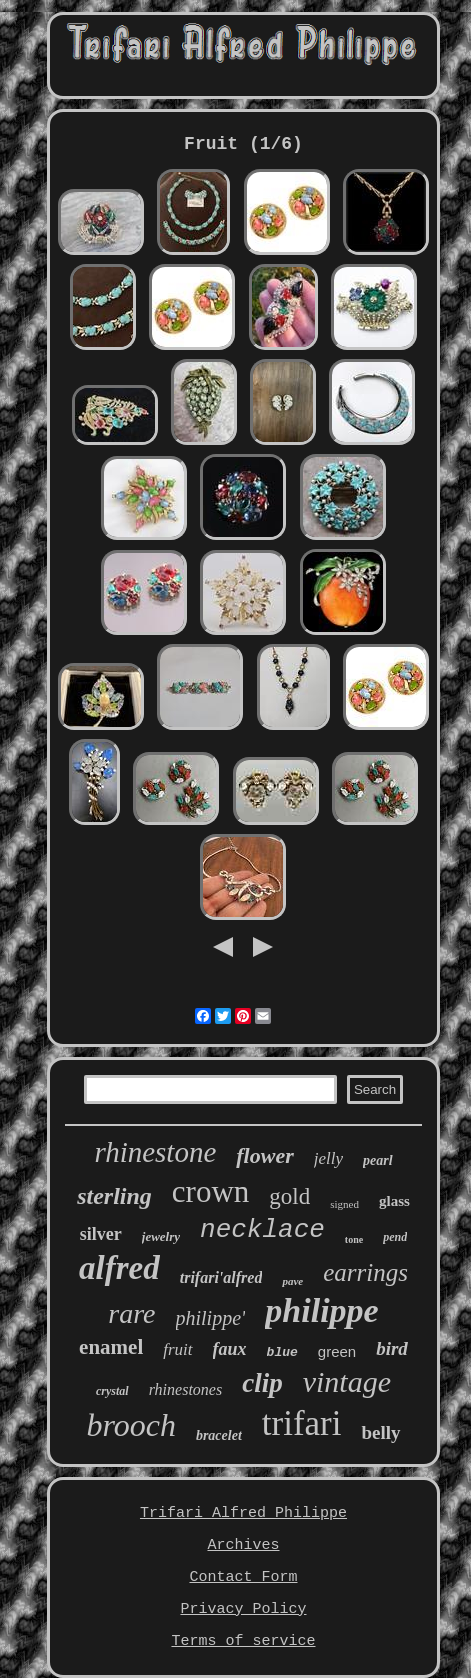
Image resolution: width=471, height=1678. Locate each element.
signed (344, 1204)
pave (292, 1281)
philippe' (211, 1318)
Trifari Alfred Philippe (243, 1513)
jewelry (161, 1236)
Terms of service (243, 1641)
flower (264, 1155)
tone (354, 1239)
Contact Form (243, 1577)
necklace (262, 1230)
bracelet (219, 1435)
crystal (112, 1391)
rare (131, 1313)
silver (101, 1234)
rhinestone (155, 1152)
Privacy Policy (243, 1609)
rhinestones (185, 1389)
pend (395, 1237)
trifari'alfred (221, 1277)
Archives (243, 1545)
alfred (119, 1268)
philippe (321, 1310)
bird (392, 1348)
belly (380, 1432)
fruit (177, 1349)
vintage (347, 1381)
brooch (130, 1425)
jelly (328, 1158)
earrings (365, 1272)
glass (394, 1201)
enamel (111, 1347)
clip (262, 1383)
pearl (378, 1160)
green (337, 1351)
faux (230, 1349)
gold (289, 1196)
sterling (114, 1196)
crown (210, 1191)
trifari (302, 1423)
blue (282, 1352)
